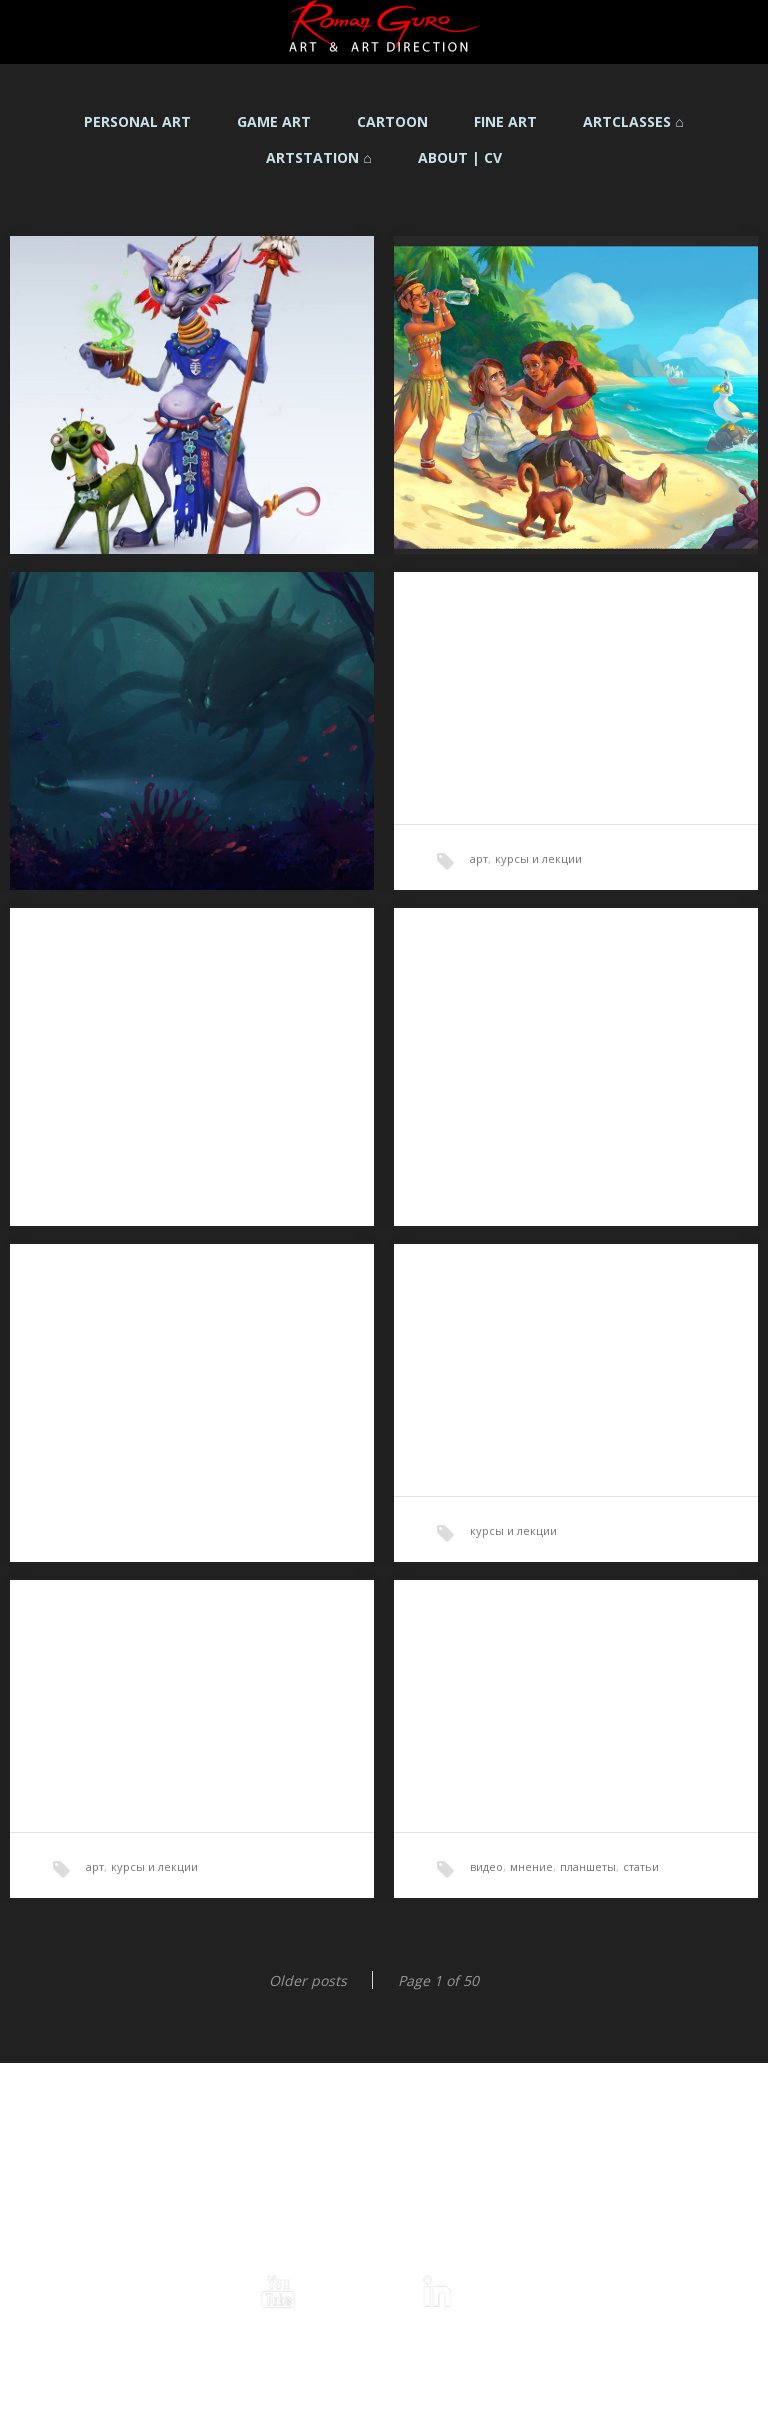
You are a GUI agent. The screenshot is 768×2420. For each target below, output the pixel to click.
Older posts (308, 1980)
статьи (641, 1866)
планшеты (588, 1866)
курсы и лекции (538, 858)
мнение (531, 1866)
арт (479, 858)
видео (486, 1866)
